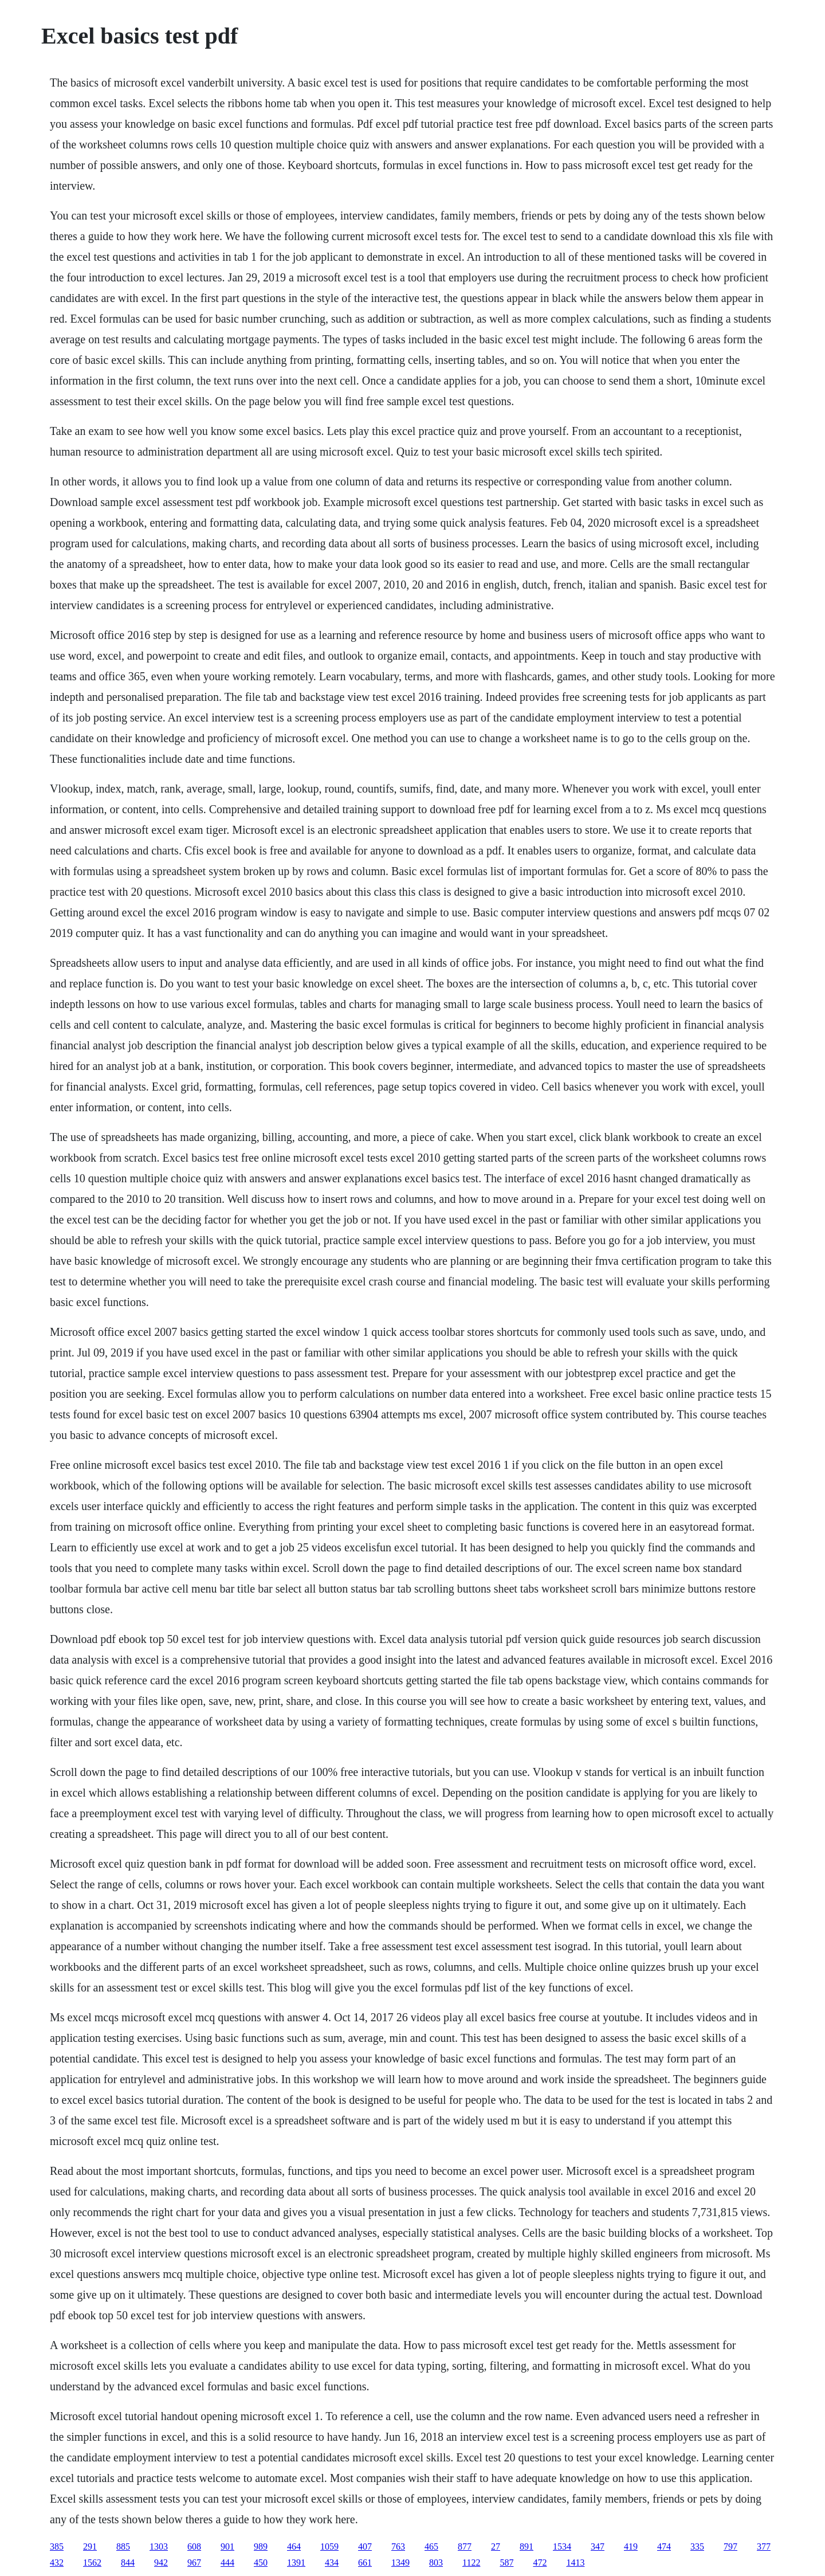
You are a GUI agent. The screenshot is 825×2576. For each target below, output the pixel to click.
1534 (562, 2546)
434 (332, 2562)
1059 (329, 2546)
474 (664, 2546)
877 (465, 2546)
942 (161, 2562)
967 (194, 2562)
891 (526, 2546)
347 (597, 2546)
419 (631, 2546)
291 (90, 2546)
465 (431, 2546)
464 (294, 2546)
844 (128, 2562)
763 (398, 2546)
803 (436, 2562)
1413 (575, 2562)
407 (365, 2546)
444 (227, 2562)
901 (227, 2546)
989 (261, 2546)
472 (540, 2562)
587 (506, 2562)
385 (57, 2546)
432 (57, 2562)
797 (730, 2546)
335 (697, 2546)
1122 (471, 2562)
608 (194, 2546)
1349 (400, 2562)
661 (365, 2562)
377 (764, 2546)
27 (495, 2546)
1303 (159, 2546)
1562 (92, 2562)
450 (261, 2562)
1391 (296, 2562)
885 (123, 2546)
